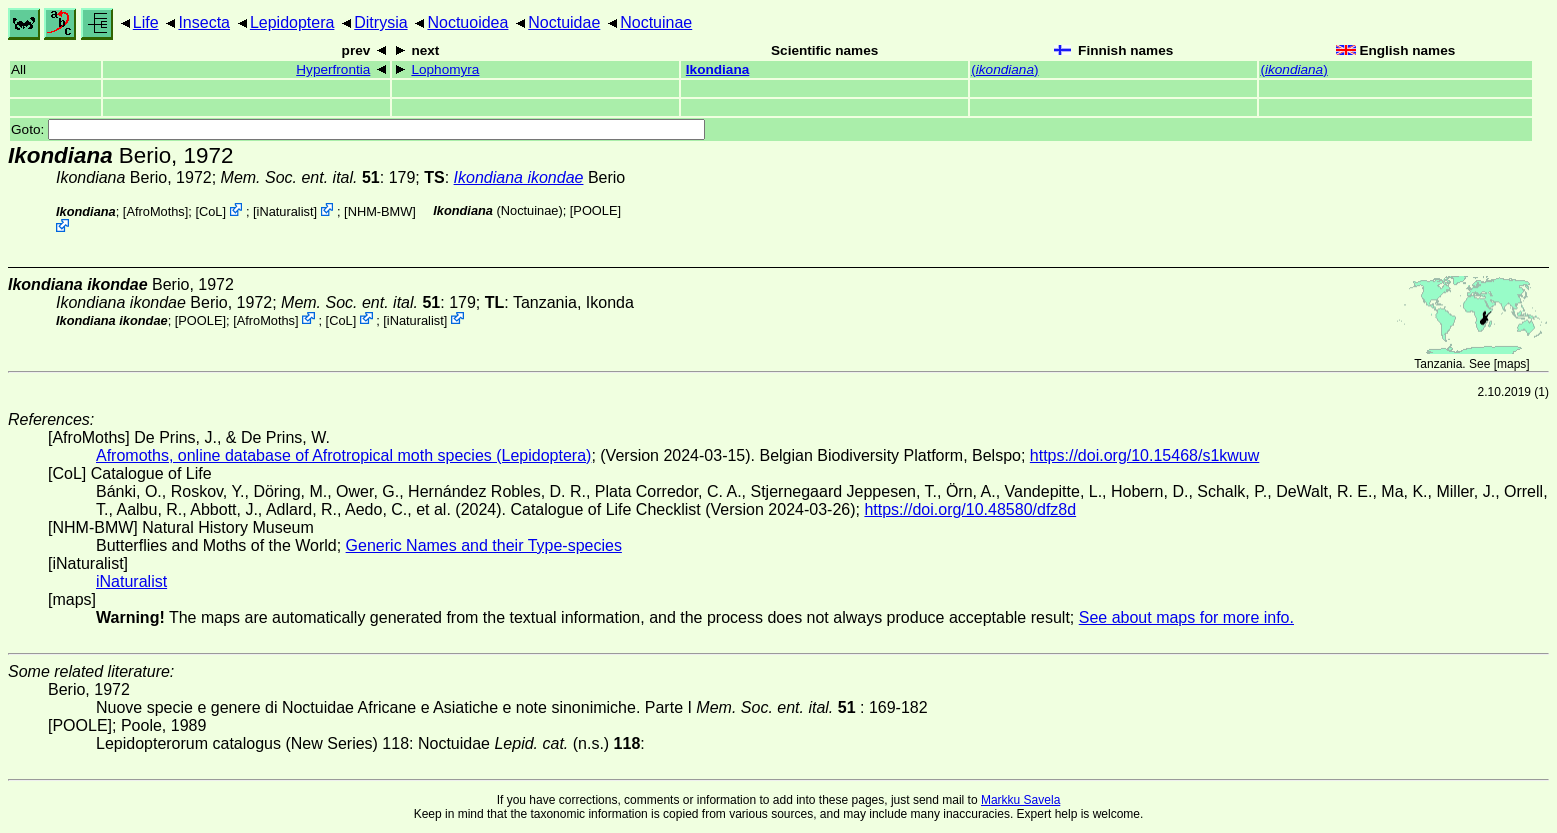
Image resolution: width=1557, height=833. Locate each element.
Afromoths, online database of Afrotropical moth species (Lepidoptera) (343, 455)
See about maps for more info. (1186, 617)
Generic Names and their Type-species (484, 545)
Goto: (358, 129)
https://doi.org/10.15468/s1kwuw (1144, 455)
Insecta (204, 22)
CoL (210, 211)
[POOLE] (595, 210)
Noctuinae (656, 22)
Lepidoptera (292, 22)
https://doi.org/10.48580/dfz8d (970, 509)
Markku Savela (1020, 800)
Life (146, 22)
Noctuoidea (467, 22)
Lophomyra (445, 69)
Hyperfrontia (333, 69)
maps (1511, 364)
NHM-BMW (380, 211)
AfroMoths (155, 211)
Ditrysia (380, 22)
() (1004, 69)
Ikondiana (717, 69)
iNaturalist (285, 211)
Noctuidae (564, 22)
